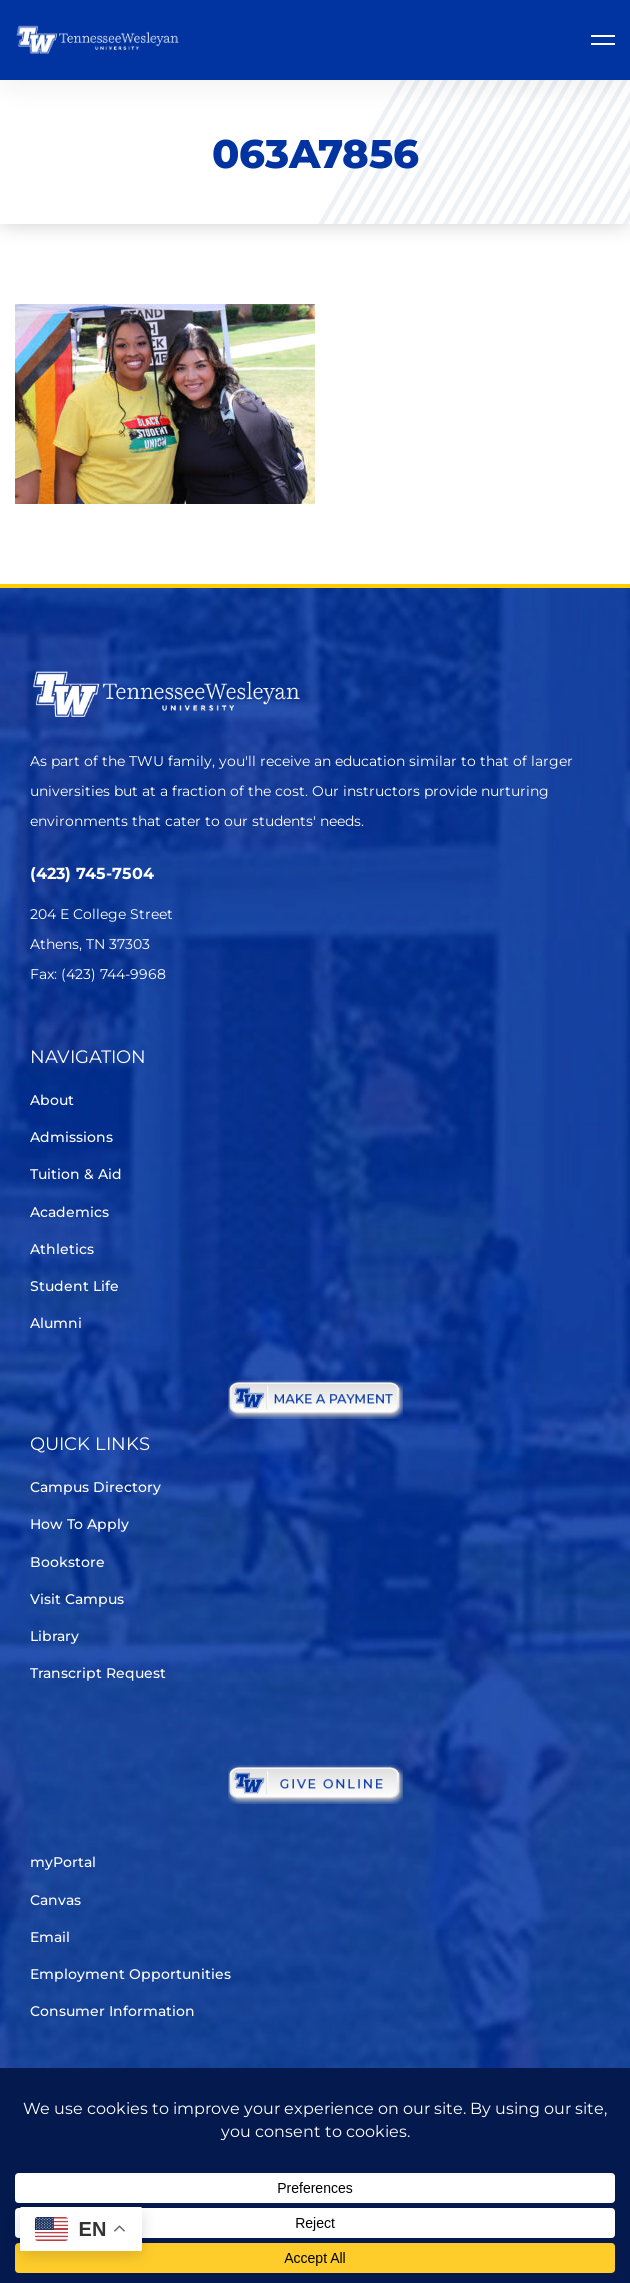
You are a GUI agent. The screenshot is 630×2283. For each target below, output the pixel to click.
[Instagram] (154, 1033)
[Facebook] (98, 1033)
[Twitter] (42, 1033)
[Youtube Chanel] (210, 1033)
